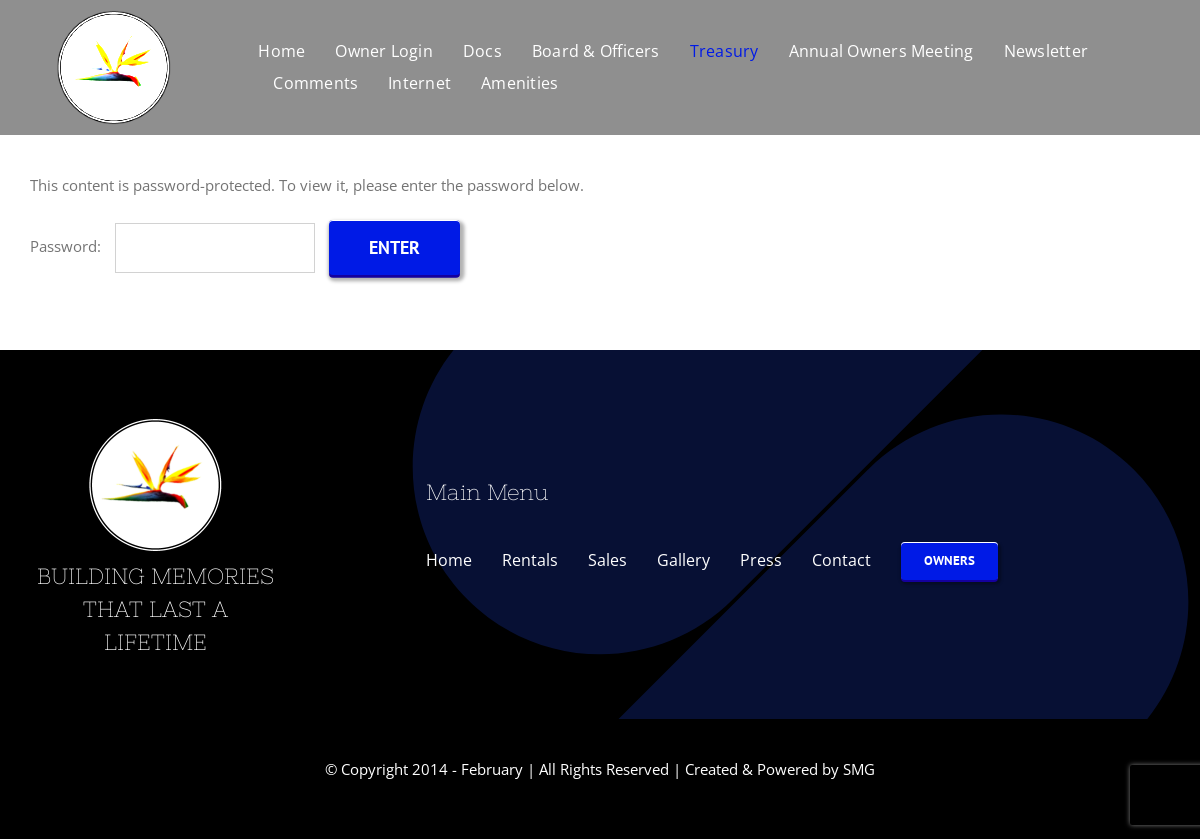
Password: (172, 246)
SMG (859, 769)
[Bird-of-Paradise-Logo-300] (113, 12)
